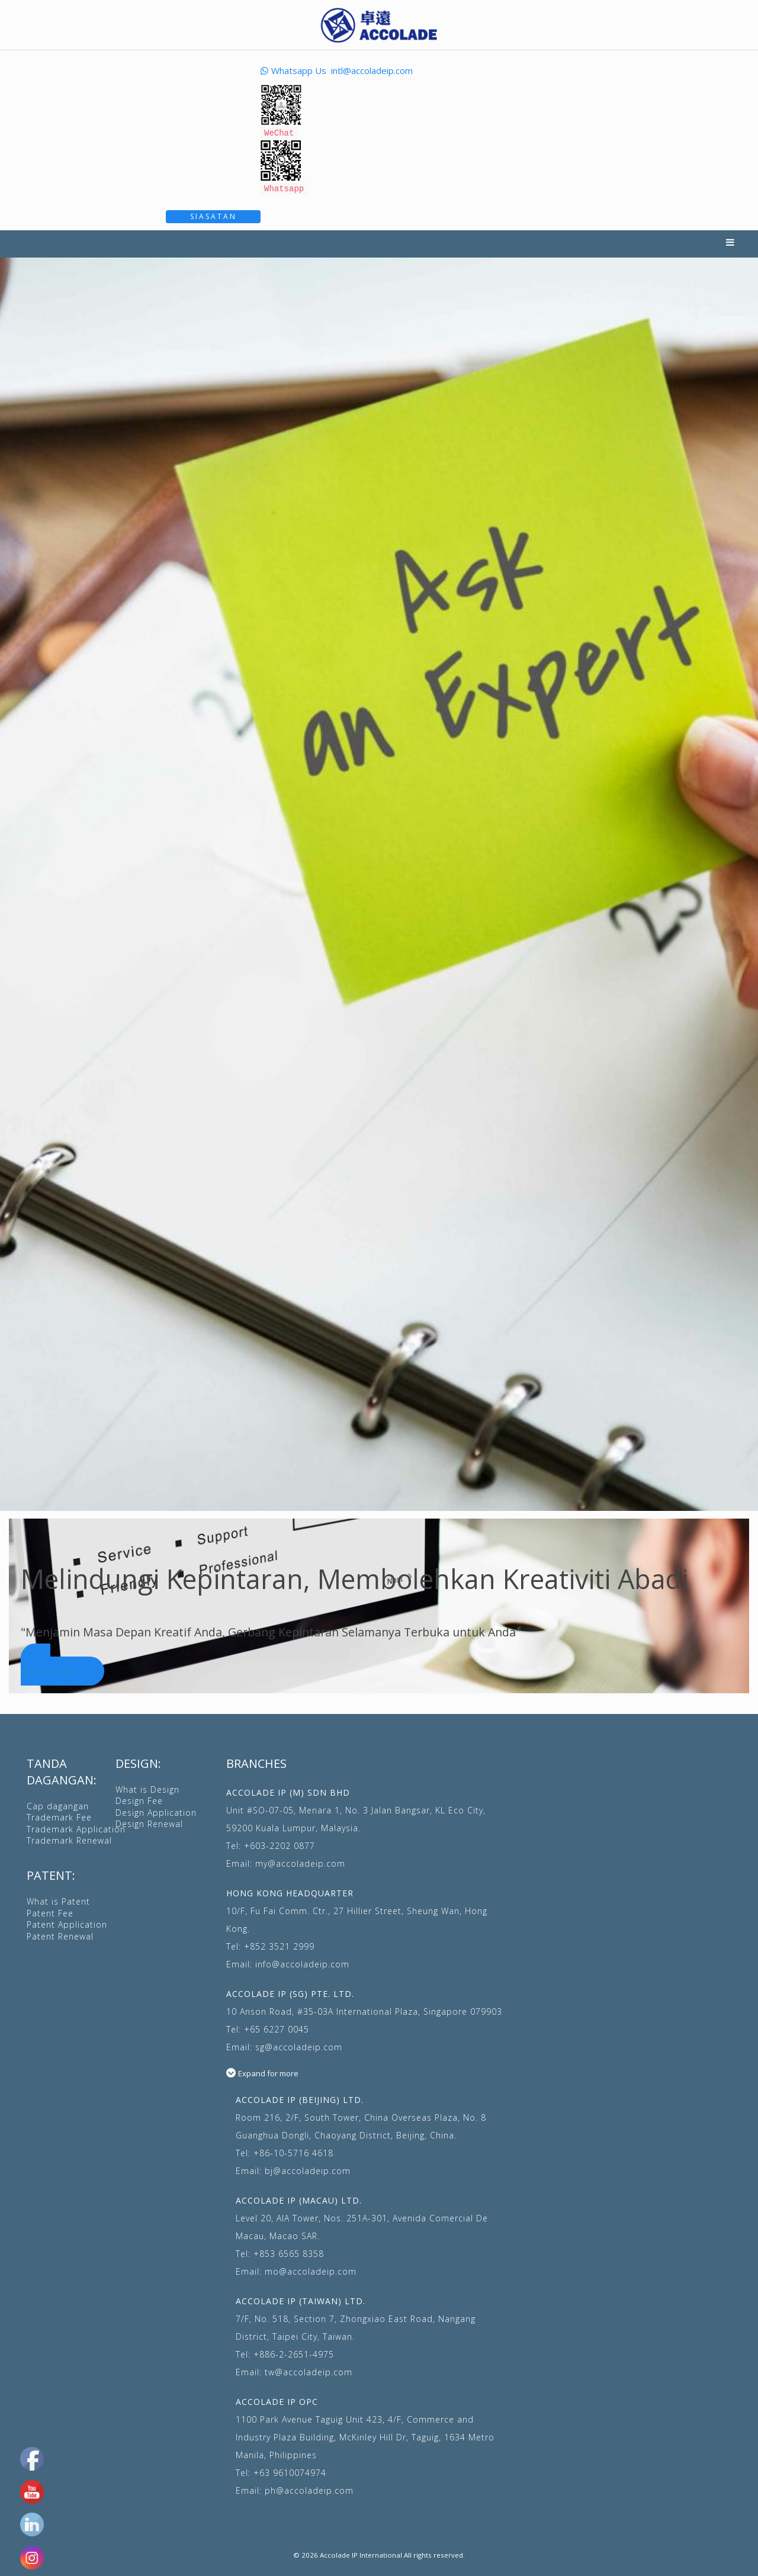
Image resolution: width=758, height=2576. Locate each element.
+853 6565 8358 (288, 2251)
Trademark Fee (59, 1815)
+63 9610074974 (289, 2471)
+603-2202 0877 (279, 1844)
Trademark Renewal (69, 1838)
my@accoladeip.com (300, 1861)
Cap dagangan (58, 1804)
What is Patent (58, 1899)
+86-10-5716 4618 (293, 2151)
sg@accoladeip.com (298, 2045)
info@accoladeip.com (302, 1962)
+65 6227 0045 (276, 2027)
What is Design (147, 1787)
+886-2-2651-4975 (293, 2352)
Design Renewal (149, 1822)
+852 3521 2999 (279, 1944)
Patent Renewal (60, 1934)
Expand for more (268, 2071)
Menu (730, 242)
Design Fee (139, 1799)
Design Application (156, 1810)
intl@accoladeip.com (372, 70)
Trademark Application (76, 1827)
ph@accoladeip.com (309, 2488)
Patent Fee (50, 1911)
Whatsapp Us (293, 70)
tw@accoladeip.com (308, 2370)
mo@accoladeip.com (310, 2269)
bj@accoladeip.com (308, 2169)
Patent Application (67, 1922)
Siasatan (213, 215)
